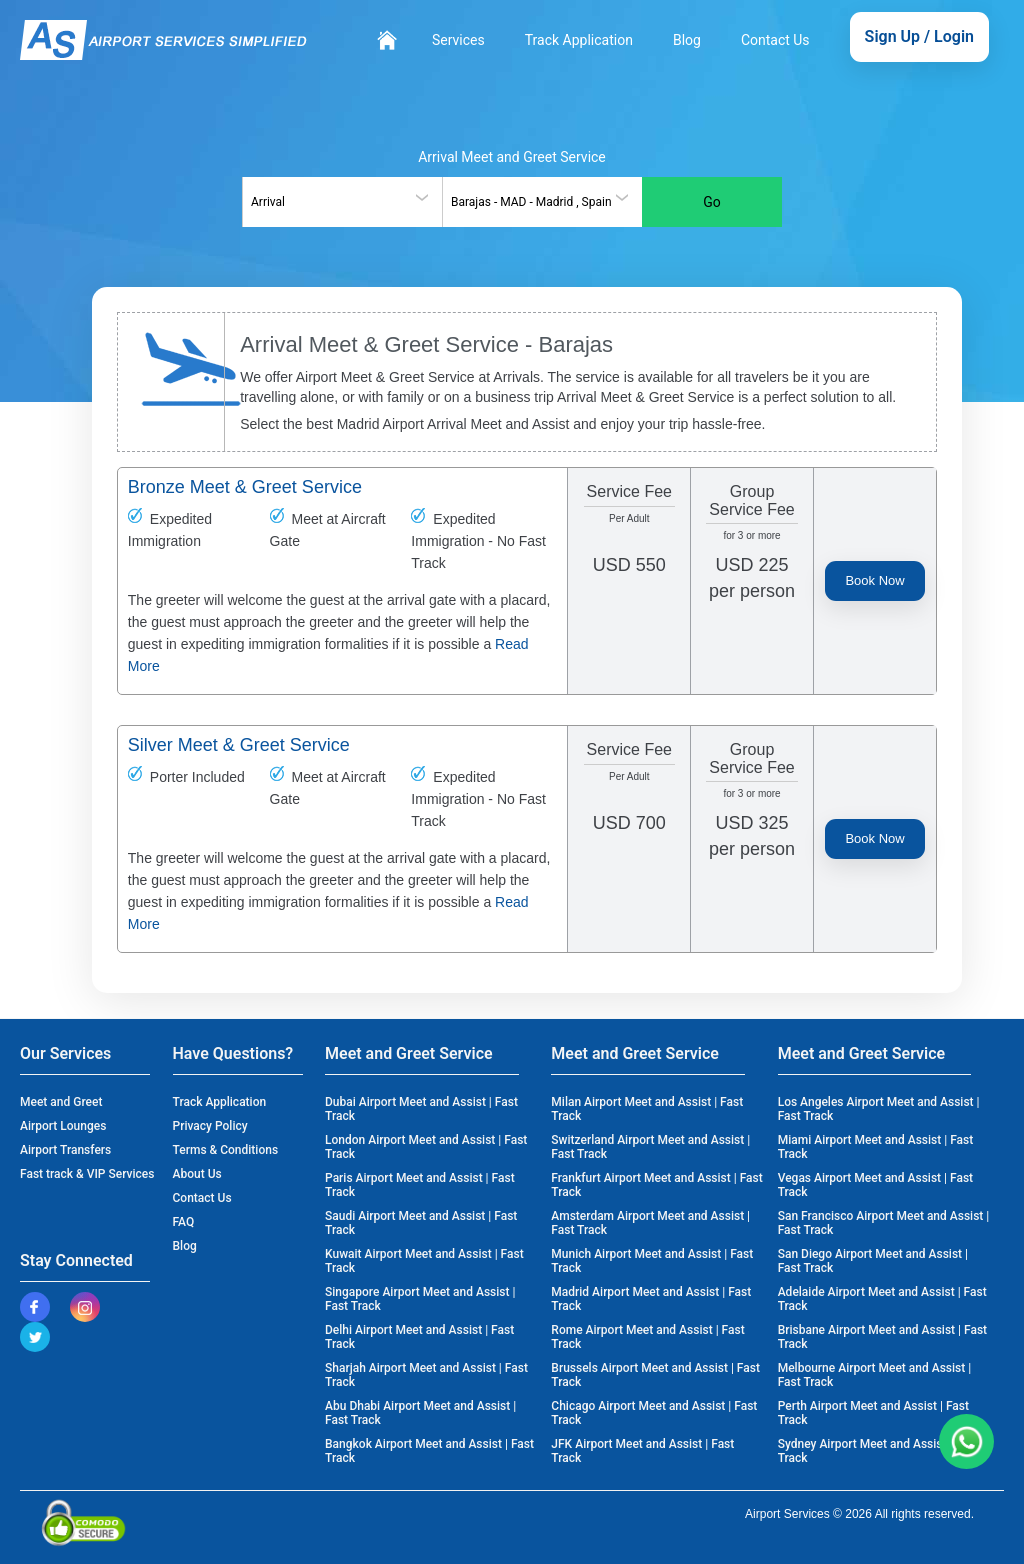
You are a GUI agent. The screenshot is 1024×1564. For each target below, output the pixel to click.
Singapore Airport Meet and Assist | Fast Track (420, 1299)
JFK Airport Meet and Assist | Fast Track (642, 1451)
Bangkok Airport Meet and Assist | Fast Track (429, 1451)
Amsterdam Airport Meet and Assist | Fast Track (650, 1223)
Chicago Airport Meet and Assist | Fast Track (654, 1413)
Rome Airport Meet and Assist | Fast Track (647, 1337)
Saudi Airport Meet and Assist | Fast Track (421, 1223)
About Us (197, 1174)
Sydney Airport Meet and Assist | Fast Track (878, 1451)
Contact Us (775, 40)
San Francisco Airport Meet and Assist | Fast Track (884, 1223)
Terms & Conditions (226, 1150)
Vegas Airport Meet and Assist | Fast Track (875, 1185)
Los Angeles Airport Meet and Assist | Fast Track (879, 1109)
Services (458, 40)
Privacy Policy (210, 1126)
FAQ (184, 1222)
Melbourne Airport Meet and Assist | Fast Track (875, 1375)
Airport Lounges (63, 1126)
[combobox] (342, 202)
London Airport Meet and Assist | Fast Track (426, 1147)
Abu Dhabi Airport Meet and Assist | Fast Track (420, 1413)
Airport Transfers (65, 1150)
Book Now (874, 580)
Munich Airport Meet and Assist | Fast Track (652, 1261)
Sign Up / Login (919, 36)
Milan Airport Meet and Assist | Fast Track (647, 1109)
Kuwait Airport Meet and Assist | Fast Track (424, 1261)
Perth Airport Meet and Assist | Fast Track (873, 1413)
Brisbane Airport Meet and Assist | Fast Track (882, 1337)
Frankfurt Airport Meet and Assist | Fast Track (656, 1185)
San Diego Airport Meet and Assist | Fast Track (873, 1261)
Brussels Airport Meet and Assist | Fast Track (655, 1375)
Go (712, 202)
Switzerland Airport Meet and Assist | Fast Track (650, 1147)
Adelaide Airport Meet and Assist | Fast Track (882, 1299)
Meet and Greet (61, 1102)
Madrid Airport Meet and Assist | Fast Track (651, 1299)
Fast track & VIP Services (87, 1174)
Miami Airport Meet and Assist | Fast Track (876, 1147)
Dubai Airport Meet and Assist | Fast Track (421, 1109)
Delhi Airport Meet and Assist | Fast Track (419, 1337)
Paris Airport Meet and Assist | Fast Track (420, 1185)
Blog (687, 40)
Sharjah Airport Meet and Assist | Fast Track (426, 1375)
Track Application (579, 40)
